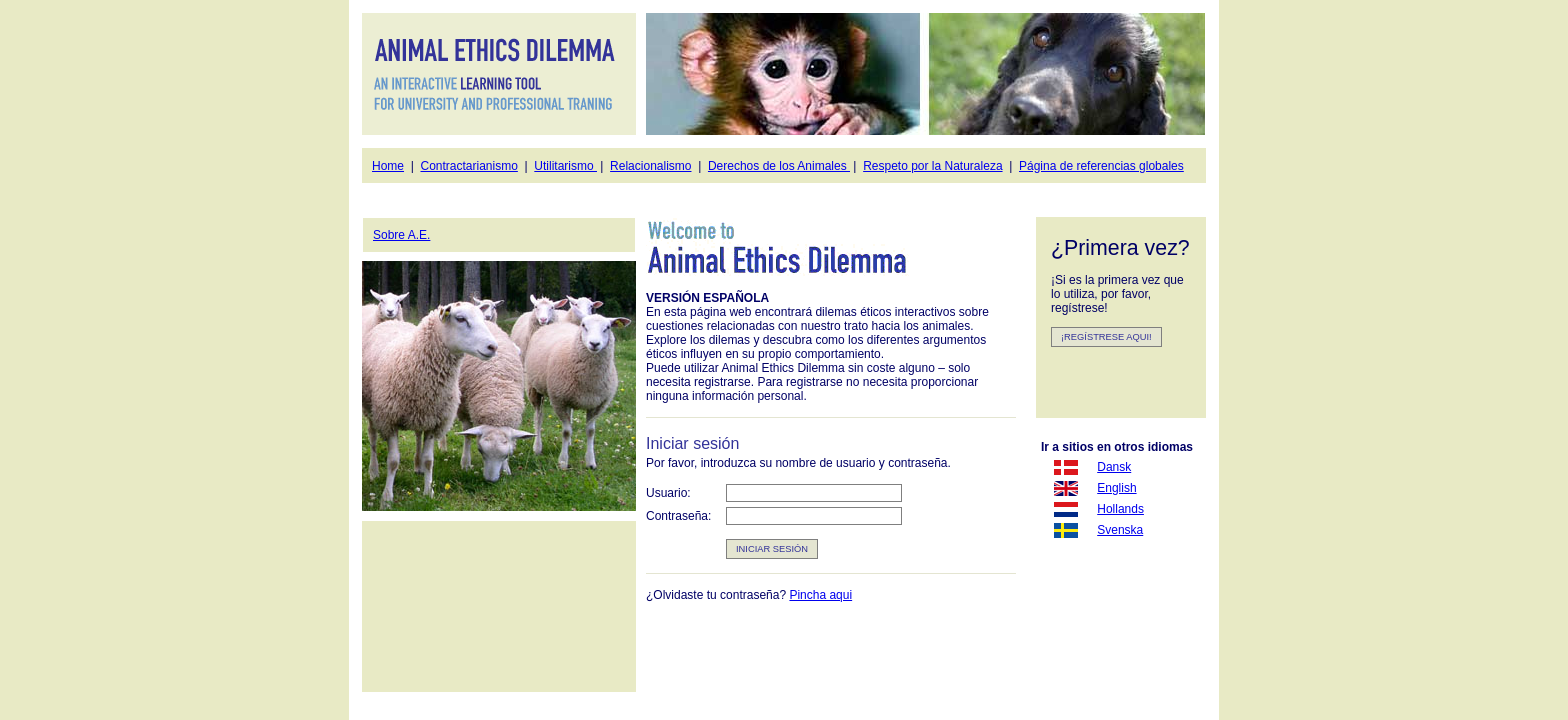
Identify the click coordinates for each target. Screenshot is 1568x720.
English (1116, 488)
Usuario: (668, 493)
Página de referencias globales (1101, 166)
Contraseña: (678, 516)
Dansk (1114, 467)
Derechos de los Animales (779, 166)
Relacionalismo (650, 166)
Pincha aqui (820, 595)
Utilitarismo (565, 166)
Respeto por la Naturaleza (932, 166)
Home (388, 166)
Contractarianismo (468, 166)
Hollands (1120, 509)
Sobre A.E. (401, 235)
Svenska (1120, 530)
